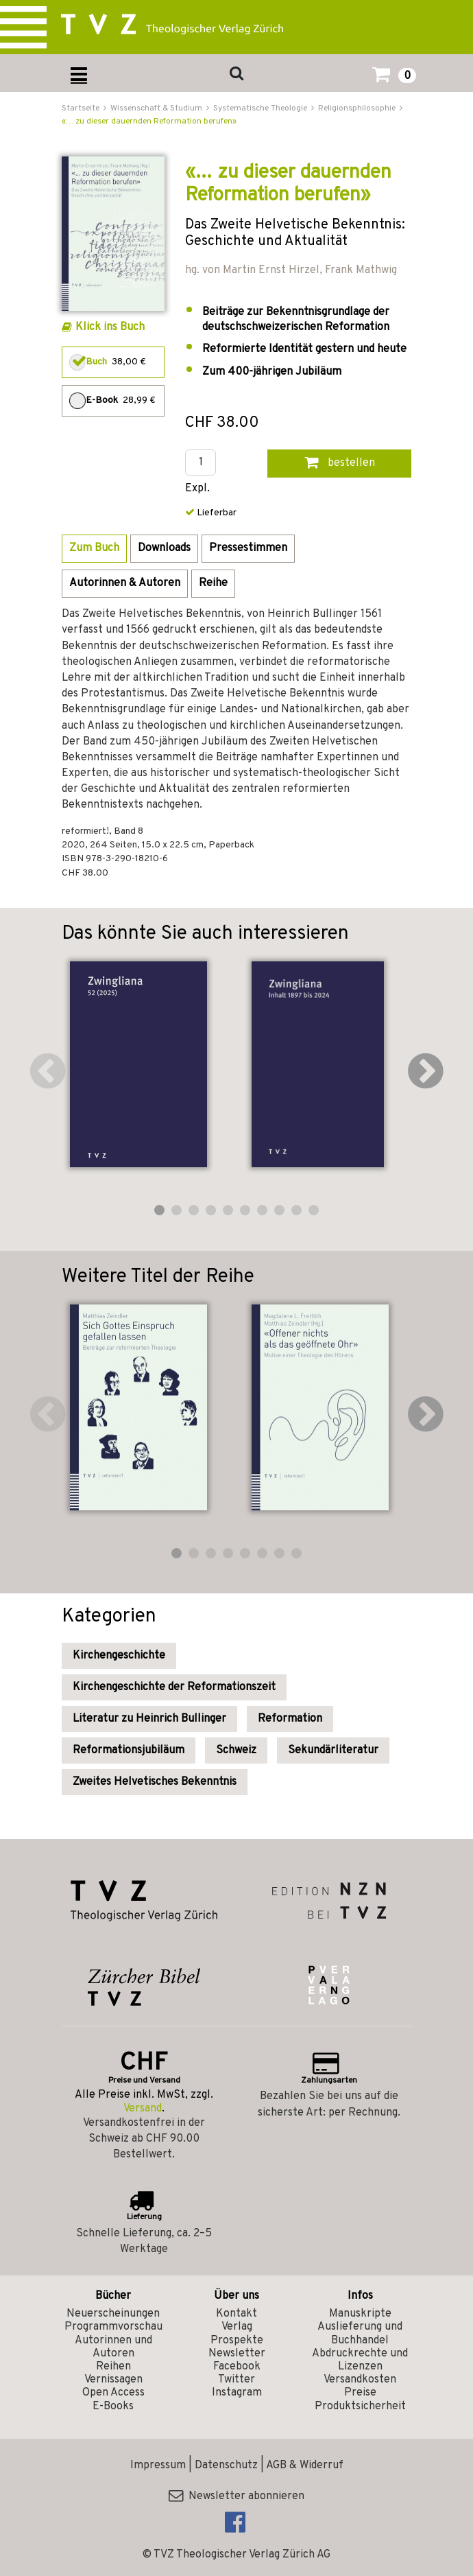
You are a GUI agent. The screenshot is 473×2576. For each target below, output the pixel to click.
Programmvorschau (113, 2327)
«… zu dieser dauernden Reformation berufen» (149, 121)
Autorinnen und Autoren (113, 2347)
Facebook (236, 2367)
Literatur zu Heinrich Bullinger (149, 1719)
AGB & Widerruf (304, 2465)
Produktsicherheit (360, 2406)
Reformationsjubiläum (128, 1750)
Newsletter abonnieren (236, 2496)
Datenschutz (226, 2465)
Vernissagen (113, 2380)
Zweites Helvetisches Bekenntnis (154, 1782)
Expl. (197, 488)
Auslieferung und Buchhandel (359, 2333)
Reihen (113, 2367)
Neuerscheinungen (113, 2314)
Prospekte (236, 2340)
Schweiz (236, 1750)
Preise (360, 2393)
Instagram (237, 2393)
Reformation (290, 1719)
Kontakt (236, 2314)
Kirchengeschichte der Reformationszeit (174, 1687)
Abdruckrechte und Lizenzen (360, 2360)
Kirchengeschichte (119, 1656)
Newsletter (236, 2354)
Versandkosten (360, 2380)
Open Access (113, 2393)
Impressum (158, 2465)
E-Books (113, 2406)
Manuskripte (360, 2314)
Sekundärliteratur (333, 1750)
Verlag (236, 2327)
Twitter (236, 2380)
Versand (142, 2109)
